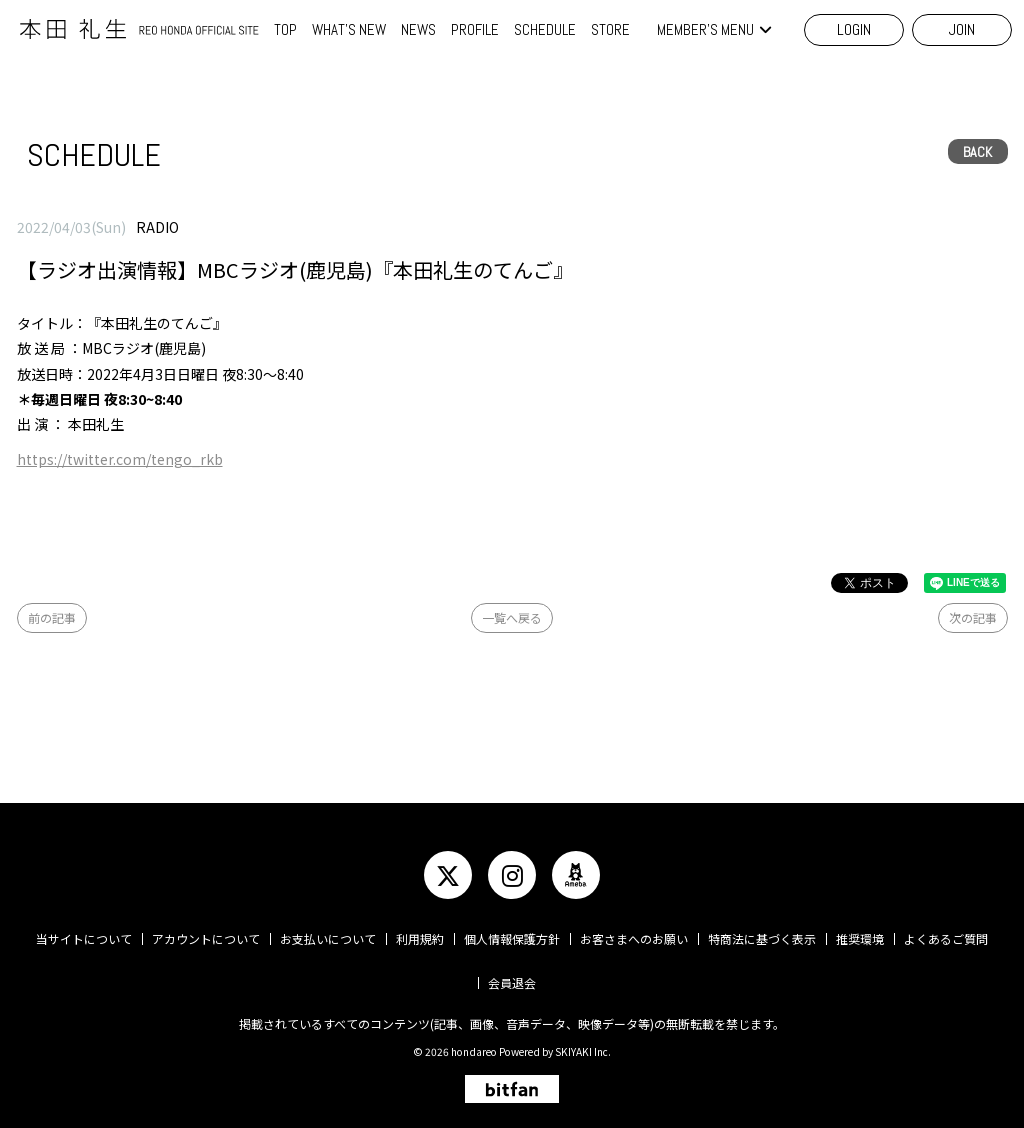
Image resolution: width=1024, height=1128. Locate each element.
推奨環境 (860, 938)
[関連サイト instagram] (512, 875)
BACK (977, 152)
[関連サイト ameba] (576, 875)
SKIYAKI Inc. (583, 1051)
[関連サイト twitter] (448, 875)
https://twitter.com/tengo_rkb (120, 459)
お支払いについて (328, 938)
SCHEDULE (545, 29)
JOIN (962, 29)
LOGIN (854, 29)
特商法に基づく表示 (762, 938)
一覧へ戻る (512, 617)
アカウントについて (206, 938)
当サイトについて (84, 938)
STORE (610, 29)
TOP (285, 29)
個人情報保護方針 (512, 938)
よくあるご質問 (946, 938)
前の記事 (52, 617)
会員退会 (512, 982)
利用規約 (420, 938)
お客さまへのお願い (634, 938)
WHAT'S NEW (349, 29)
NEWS (418, 29)
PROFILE (475, 29)
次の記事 (973, 617)
